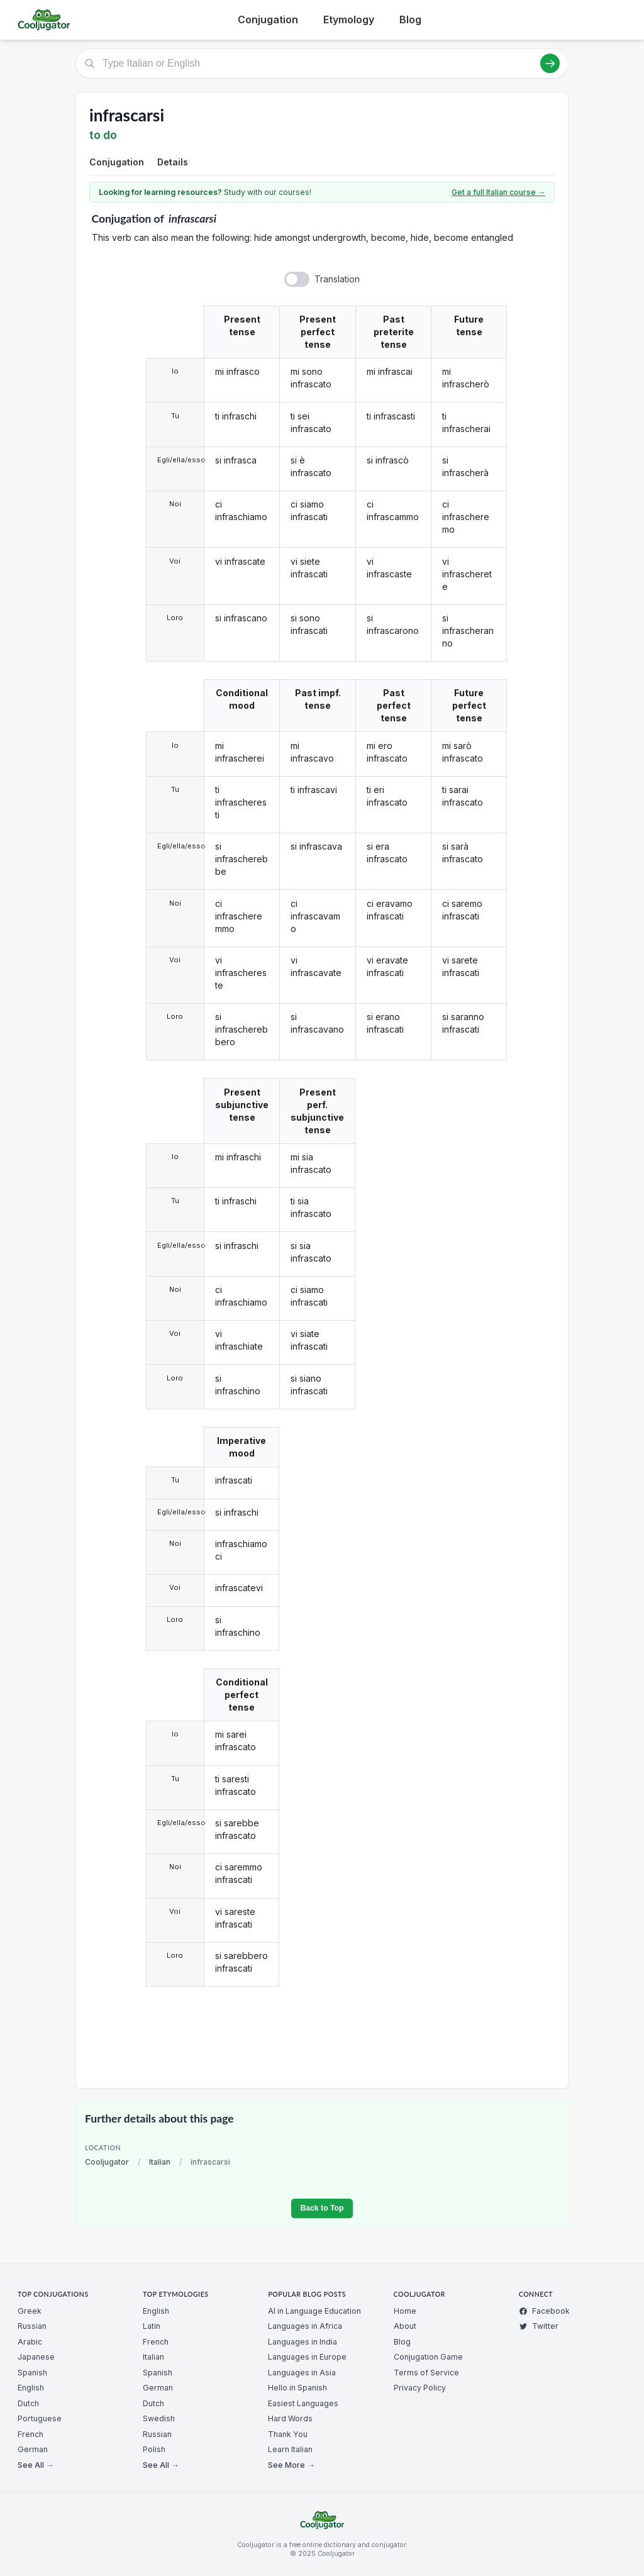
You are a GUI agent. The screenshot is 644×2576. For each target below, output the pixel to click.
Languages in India (302, 2341)
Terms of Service (426, 2372)
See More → (291, 2465)
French (30, 2434)
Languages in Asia (302, 2372)
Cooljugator (107, 2162)
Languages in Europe (307, 2357)
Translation (337, 279)
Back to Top (321, 2208)
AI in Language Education (314, 2311)
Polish (154, 2449)
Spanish (32, 2372)
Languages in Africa (305, 2326)
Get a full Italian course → (498, 192)
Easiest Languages (303, 2403)
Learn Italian (290, 2449)
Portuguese (40, 2418)
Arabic (30, 2341)
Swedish (159, 2418)
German (33, 2449)
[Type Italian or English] (322, 63)
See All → (35, 2465)
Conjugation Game (428, 2357)
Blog (410, 19)
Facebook (544, 2311)
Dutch (28, 2403)
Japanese (36, 2357)
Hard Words (290, 2418)
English (31, 2387)
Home (405, 2311)
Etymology (348, 19)
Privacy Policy (420, 2387)
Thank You (288, 2434)
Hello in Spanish (297, 2387)
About (405, 2326)
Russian (32, 2326)
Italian (159, 2162)
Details (172, 162)
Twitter (538, 2326)
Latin (151, 2326)
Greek (30, 2311)
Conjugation (268, 19)
